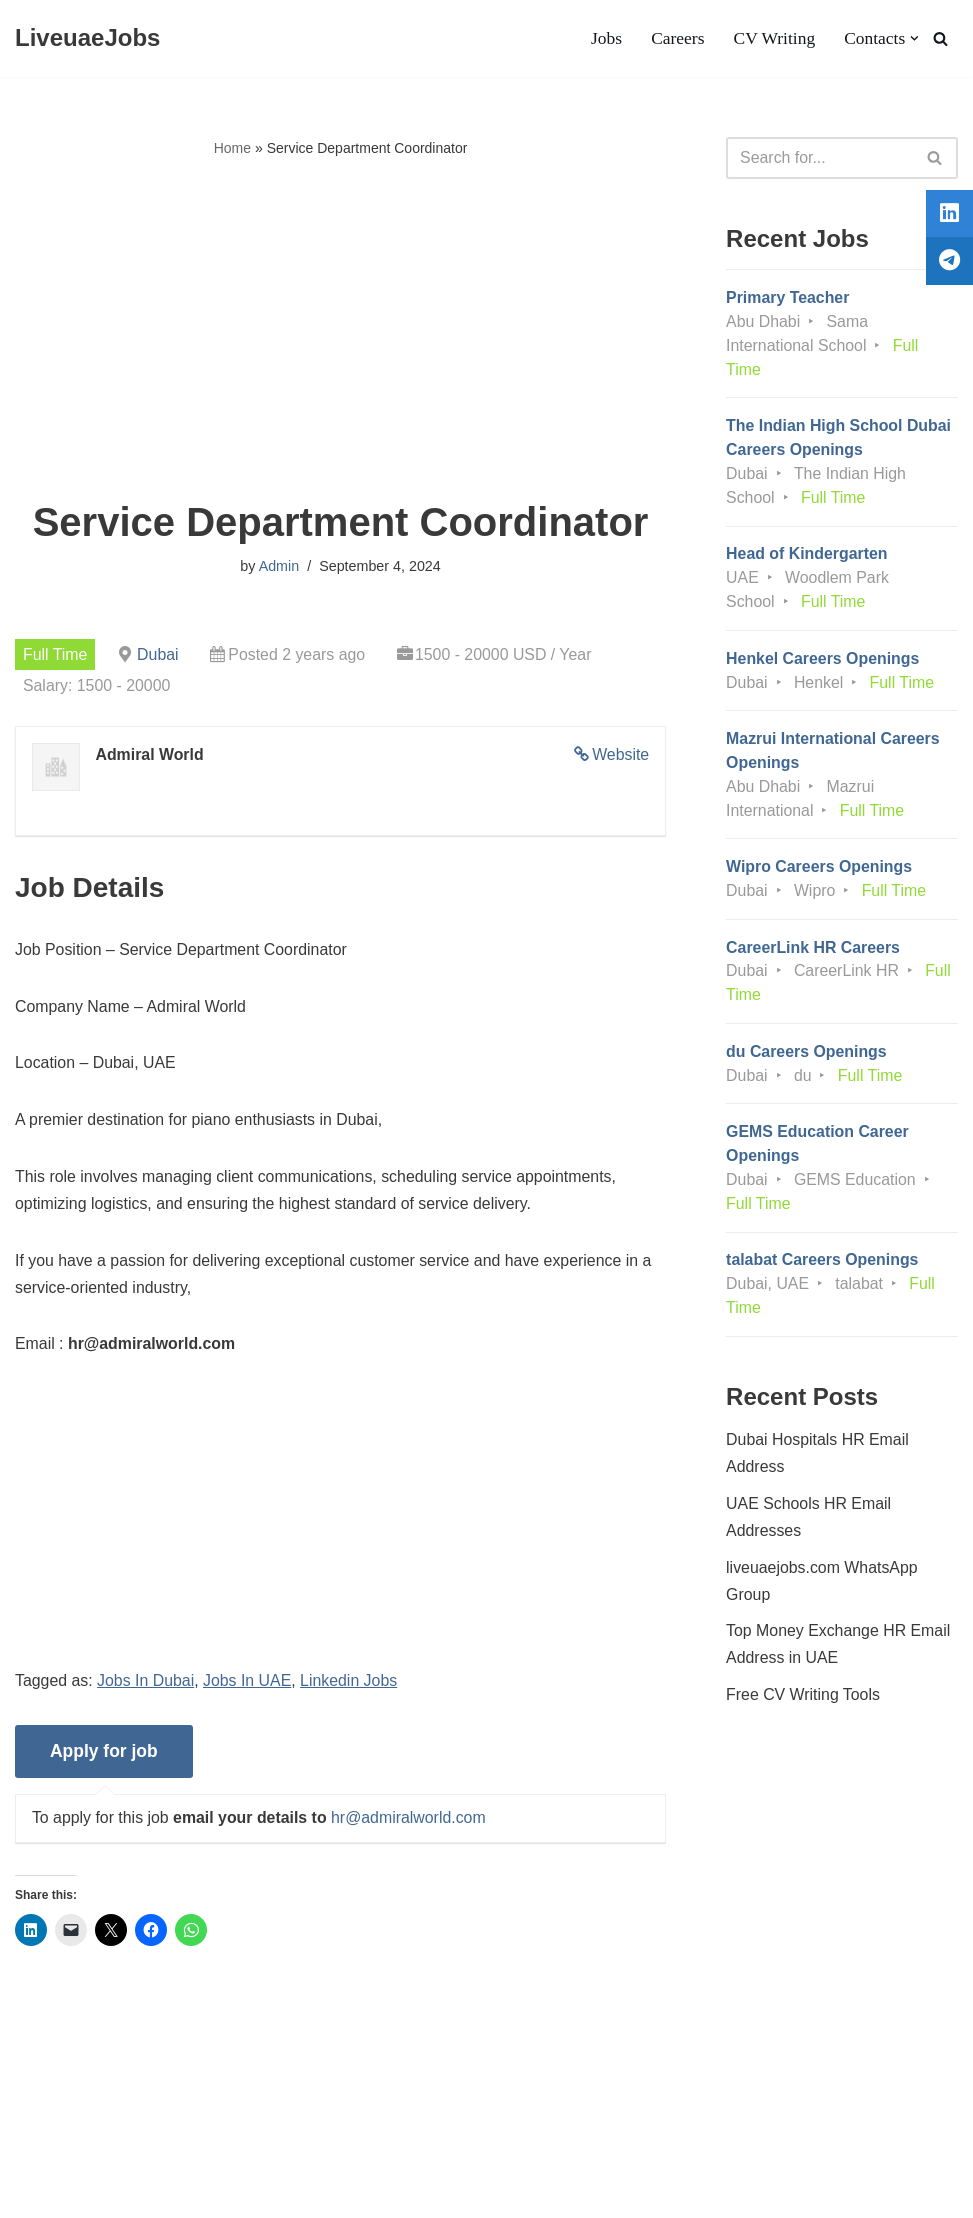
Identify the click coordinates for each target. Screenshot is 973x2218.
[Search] (940, 38)
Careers (677, 39)
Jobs (604, 39)
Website (621, 755)
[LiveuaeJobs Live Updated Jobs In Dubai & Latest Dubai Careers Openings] (87, 38)
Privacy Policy (162, 2141)
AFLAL (260, 2192)
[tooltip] (946, 217)
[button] (914, 38)
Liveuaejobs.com (75, 2192)
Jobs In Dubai (147, 1686)
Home (232, 148)
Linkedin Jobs (351, 1686)
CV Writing (773, 39)
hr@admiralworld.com (411, 1823)
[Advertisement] (340, 331)
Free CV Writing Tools (803, 1706)
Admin (278, 567)
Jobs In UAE (248, 1686)
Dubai (159, 654)
